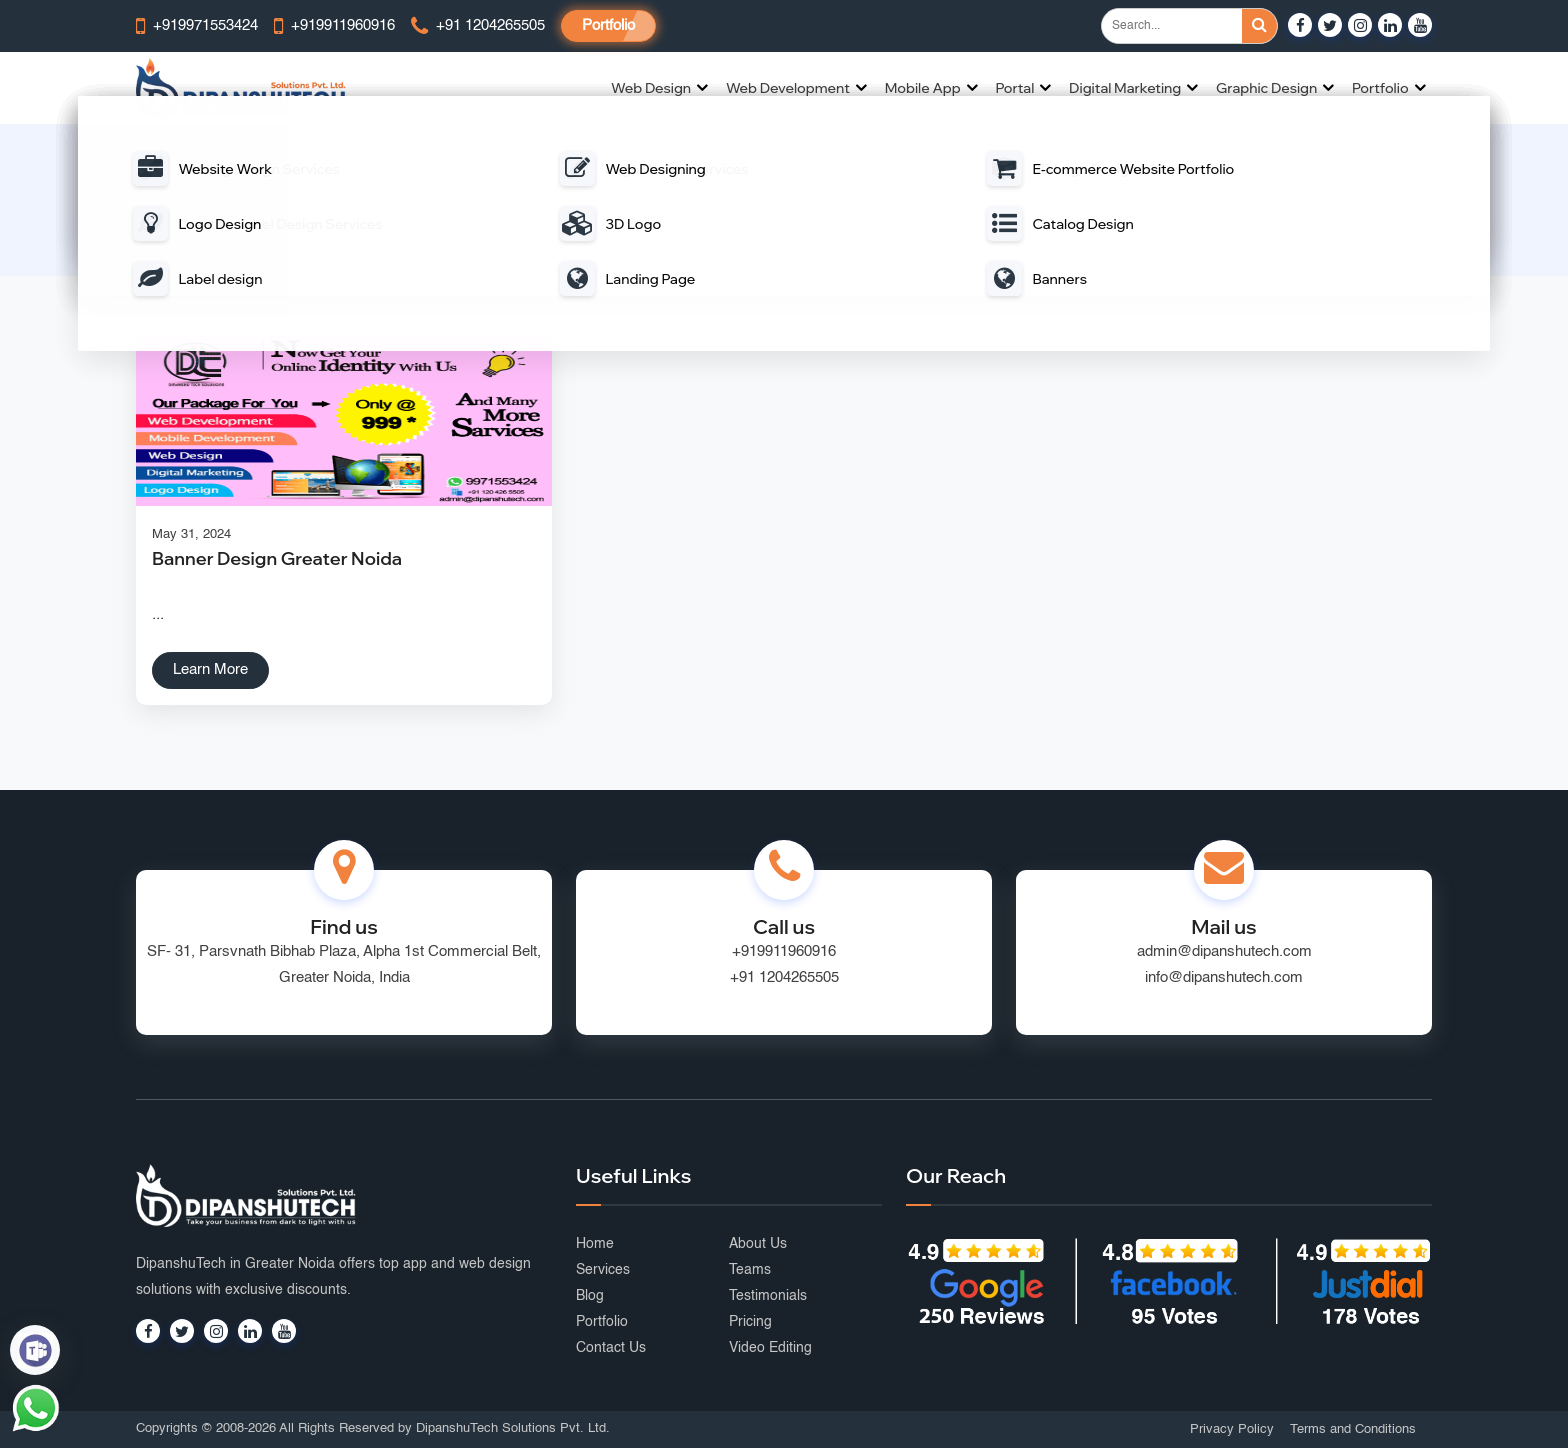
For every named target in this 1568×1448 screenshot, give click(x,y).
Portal (1014, 88)
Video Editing (770, 1348)
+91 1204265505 (784, 977)
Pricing (750, 1322)
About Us (758, 1244)
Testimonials (768, 1296)
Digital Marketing (1125, 88)
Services (603, 1270)
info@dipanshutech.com (1224, 977)
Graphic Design (1266, 88)
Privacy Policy (1232, 1429)
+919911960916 (784, 951)
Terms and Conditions (1353, 1429)
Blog (590, 1296)
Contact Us (611, 1348)
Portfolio (608, 25)
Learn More (210, 669)
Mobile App (923, 88)
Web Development (788, 88)
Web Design (651, 88)
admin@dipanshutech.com (1224, 951)
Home (671, 213)
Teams (750, 1270)
